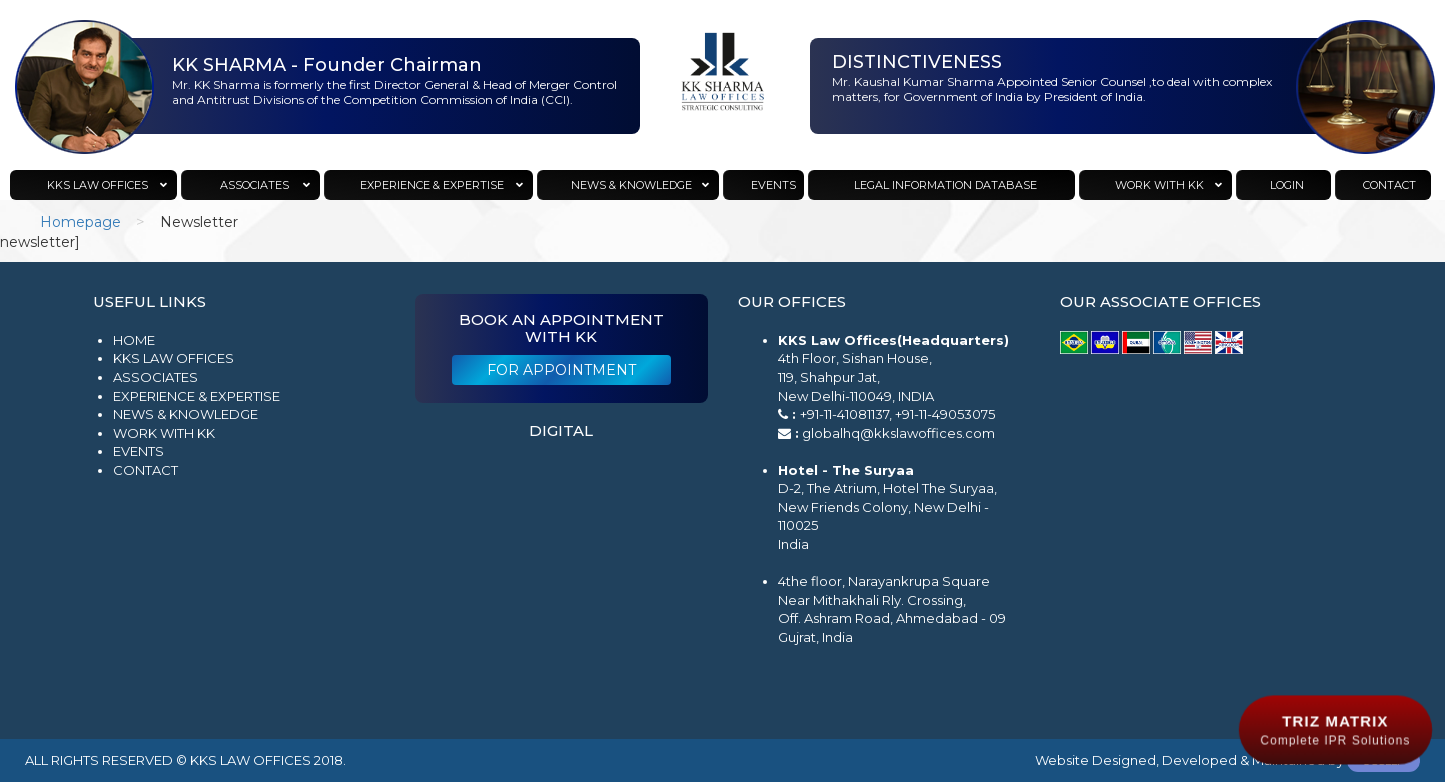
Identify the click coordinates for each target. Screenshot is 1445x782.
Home (134, 340)
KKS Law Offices (173, 358)
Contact (145, 470)
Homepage (80, 222)
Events (138, 451)
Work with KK (164, 433)
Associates (155, 377)
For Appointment (561, 370)
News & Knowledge (185, 414)
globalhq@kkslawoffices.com (898, 433)
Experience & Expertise (196, 396)
